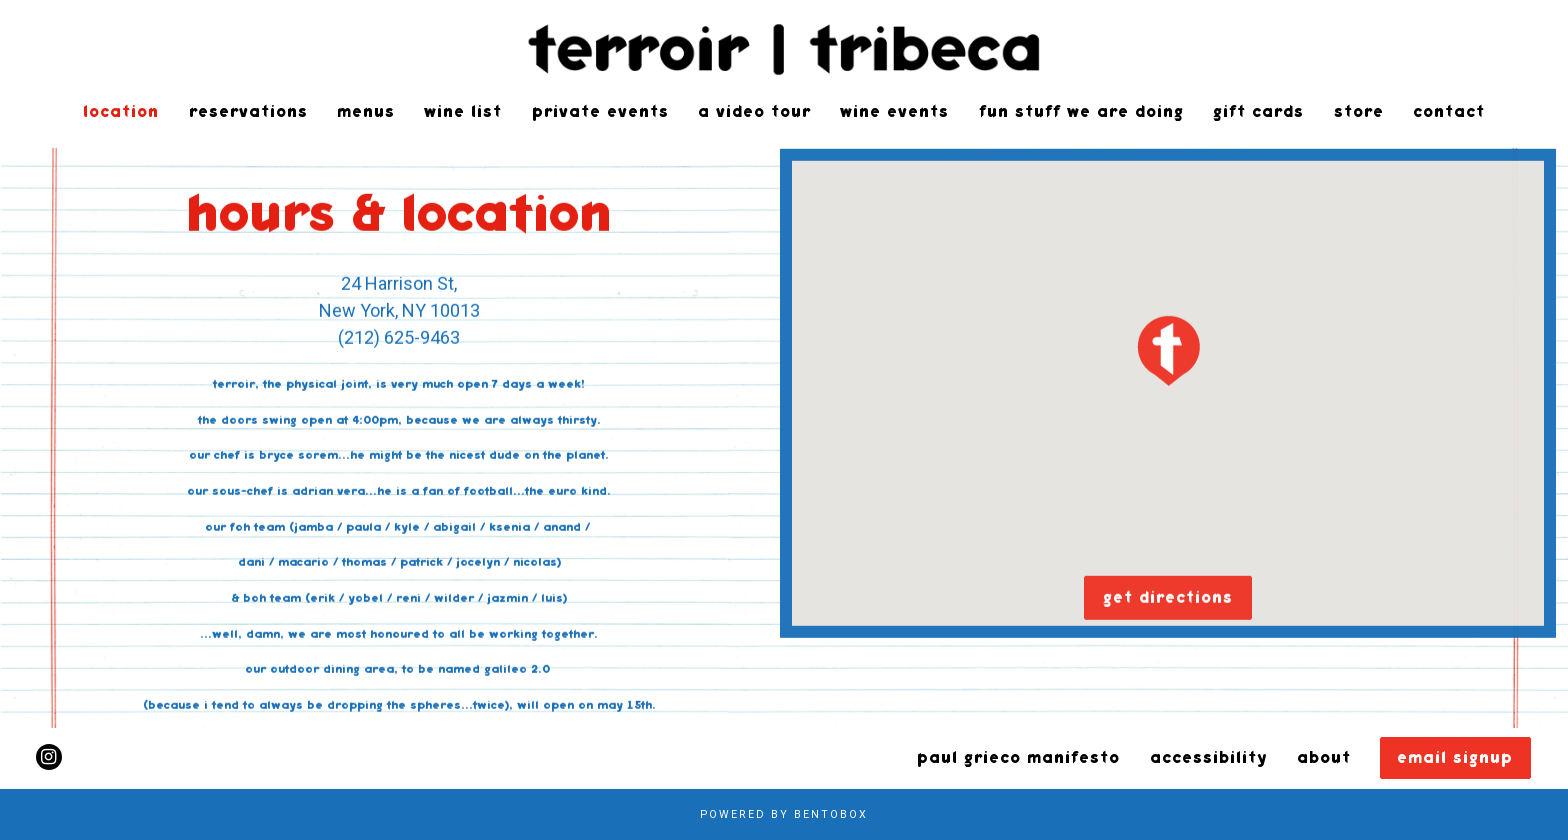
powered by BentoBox (784, 814)
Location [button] (121, 112)
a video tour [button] (754, 112)
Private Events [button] (600, 112)
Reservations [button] (248, 112)
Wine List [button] (463, 112)
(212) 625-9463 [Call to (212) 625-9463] (399, 338)
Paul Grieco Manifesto (1018, 758)
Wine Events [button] (894, 112)
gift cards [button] (1258, 112)
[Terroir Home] (784, 48)
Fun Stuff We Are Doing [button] (1081, 112)
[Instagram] (49, 757)
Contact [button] (1449, 112)
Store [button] (1359, 112)
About (1324, 758)
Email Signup (1455, 758)
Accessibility (1209, 758)
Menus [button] (366, 112)
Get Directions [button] (1168, 599)
